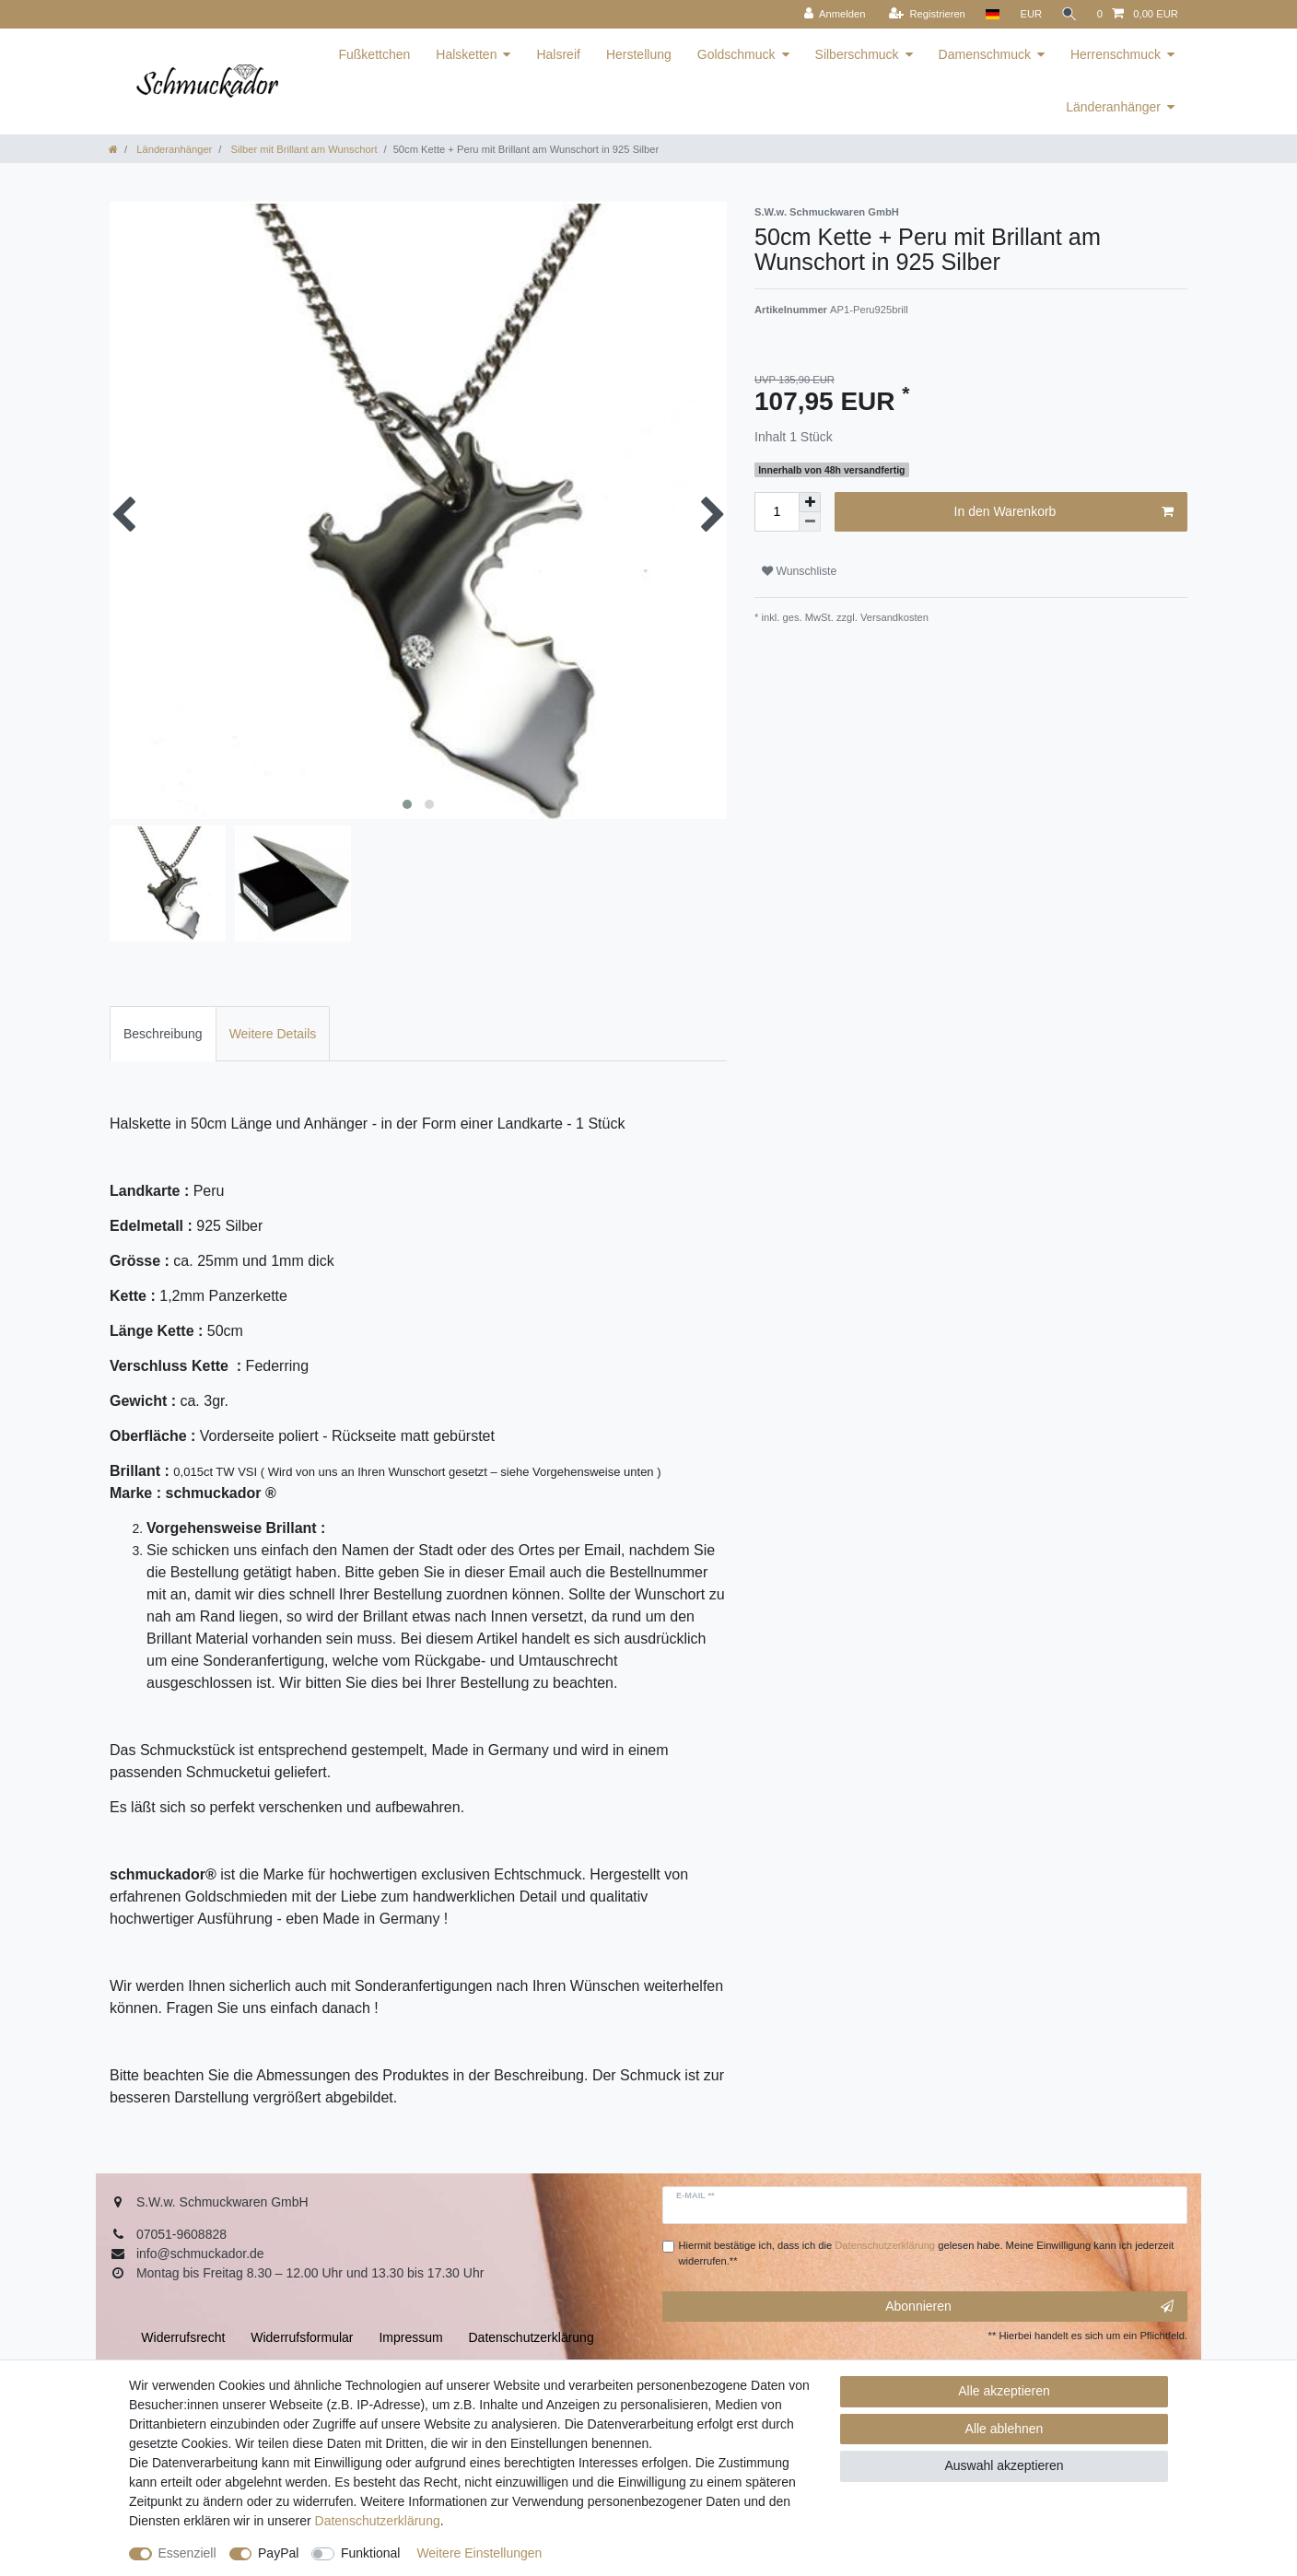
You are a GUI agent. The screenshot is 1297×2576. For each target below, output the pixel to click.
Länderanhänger (1113, 107)
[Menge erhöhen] (810, 502)
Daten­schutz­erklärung (377, 2520)
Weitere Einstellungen (479, 2553)
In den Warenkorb (1064, 512)
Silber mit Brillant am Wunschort (302, 149)
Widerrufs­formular (302, 2337)
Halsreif (557, 54)
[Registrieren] (924, 14)
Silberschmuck (857, 54)
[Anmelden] (832, 14)
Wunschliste (799, 571)
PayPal (278, 2553)
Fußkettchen (374, 54)
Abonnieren (1029, 2307)
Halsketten (466, 54)
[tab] (163, 1033)
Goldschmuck (736, 54)
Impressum (410, 2337)
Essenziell (187, 2553)
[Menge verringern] (810, 522)
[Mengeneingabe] (776, 512)
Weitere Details (273, 1033)
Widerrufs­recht (183, 2337)
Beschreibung (163, 1033)
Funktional (371, 2553)
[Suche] (1068, 14)
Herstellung (639, 54)
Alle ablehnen (1004, 2428)
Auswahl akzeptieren (1003, 2465)
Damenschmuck (985, 54)
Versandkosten (893, 617)
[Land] (990, 14)
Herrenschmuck (1115, 54)
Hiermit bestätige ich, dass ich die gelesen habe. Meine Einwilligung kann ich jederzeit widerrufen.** (926, 2253)
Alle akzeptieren (1004, 2390)
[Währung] (1029, 14)
